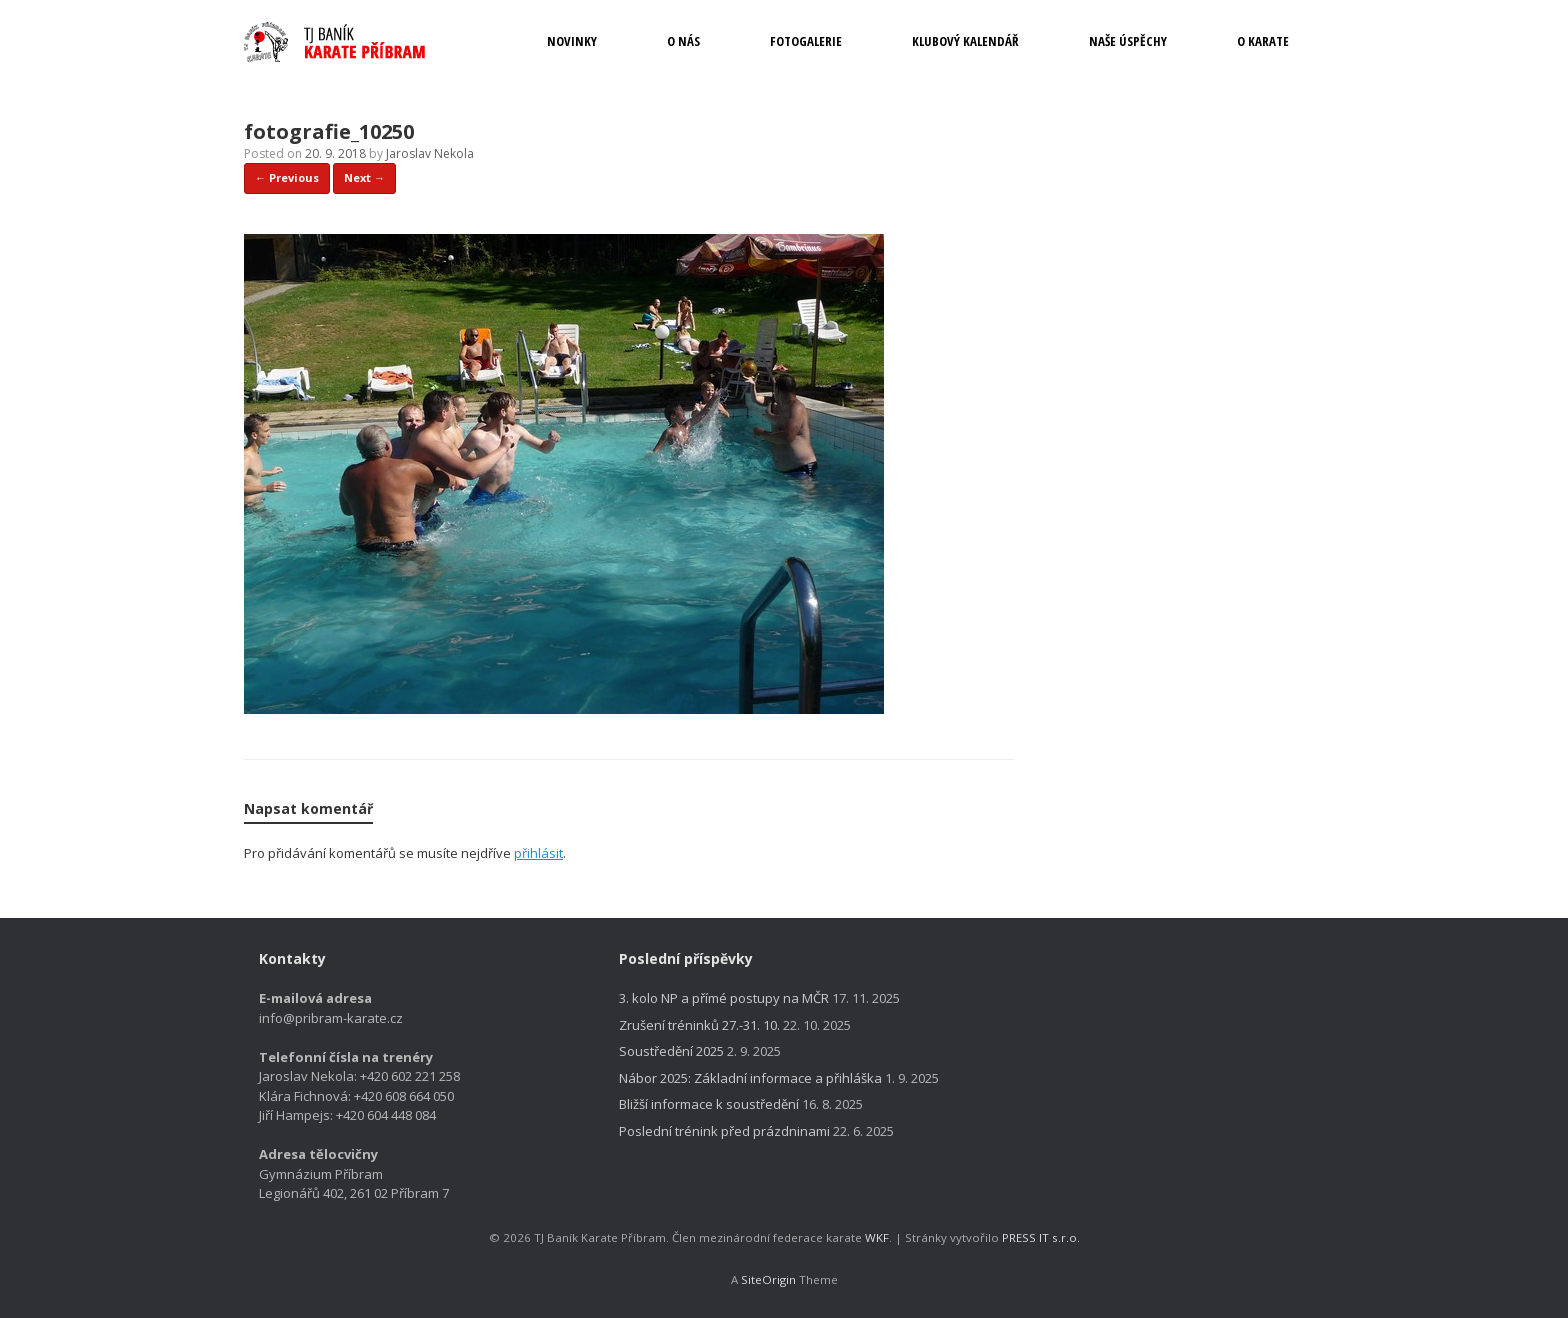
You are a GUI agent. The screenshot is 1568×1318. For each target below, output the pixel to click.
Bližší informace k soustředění (709, 1104)
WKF (877, 1237)
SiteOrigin (768, 1279)
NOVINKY (572, 41)
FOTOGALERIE (806, 41)
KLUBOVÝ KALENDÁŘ (965, 41)
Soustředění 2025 (671, 1051)
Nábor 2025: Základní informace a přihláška (750, 1078)
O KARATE (1263, 41)
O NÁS (683, 41)
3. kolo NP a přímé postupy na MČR (724, 998)
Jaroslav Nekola (430, 153)
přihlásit (538, 853)
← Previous (287, 177)
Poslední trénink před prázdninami (724, 1131)
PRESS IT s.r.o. (1041, 1237)
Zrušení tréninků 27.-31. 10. (699, 1025)
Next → (364, 177)
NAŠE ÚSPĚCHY (1128, 41)
